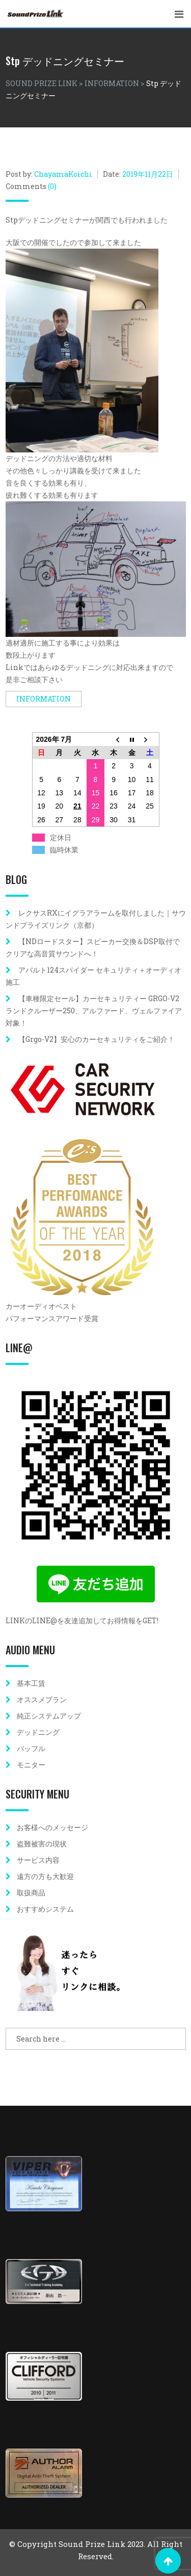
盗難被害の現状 (42, 1843)
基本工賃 (31, 1683)
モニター (31, 1764)
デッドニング (38, 1732)
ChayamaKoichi (63, 174)
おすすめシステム (45, 1909)
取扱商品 (31, 1892)
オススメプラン (42, 1699)
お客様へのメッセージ (52, 1827)
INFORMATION (43, 699)
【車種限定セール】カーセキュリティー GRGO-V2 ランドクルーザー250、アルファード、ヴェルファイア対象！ (96, 1011)
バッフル (31, 1748)
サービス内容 (38, 1860)
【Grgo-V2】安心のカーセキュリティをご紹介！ (96, 1039)
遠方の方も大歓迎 (45, 1876)
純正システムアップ (49, 1716)
